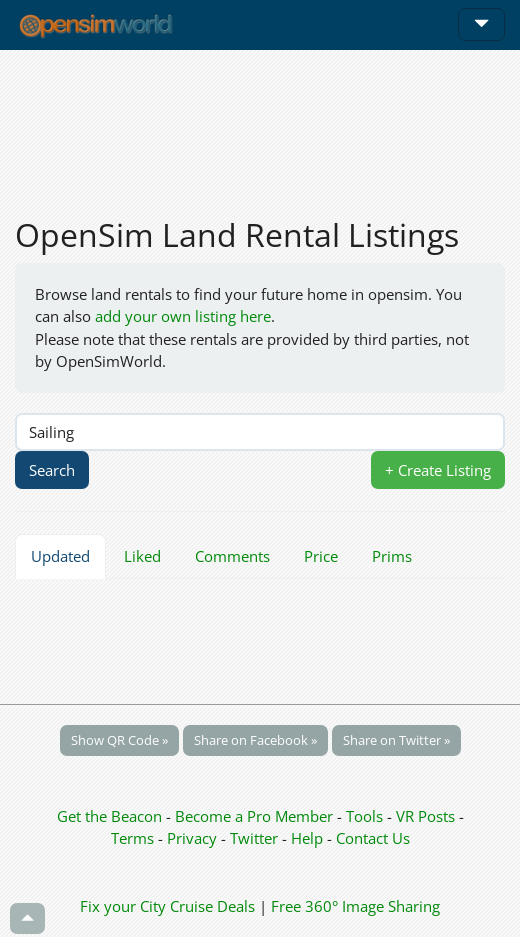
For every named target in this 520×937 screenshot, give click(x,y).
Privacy (192, 838)
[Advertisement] (260, 122)
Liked (142, 556)
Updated (60, 556)
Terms (134, 838)
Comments (232, 556)
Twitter (254, 838)
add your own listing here (183, 316)
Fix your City (123, 906)
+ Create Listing (438, 470)
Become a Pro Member (256, 816)
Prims (392, 556)
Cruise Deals (212, 906)
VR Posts (427, 816)
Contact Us (373, 838)
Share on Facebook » (255, 740)
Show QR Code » (119, 740)
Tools (366, 816)
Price (321, 556)
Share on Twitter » (396, 740)
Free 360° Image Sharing (355, 906)
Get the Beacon (109, 816)
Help (307, 838)
